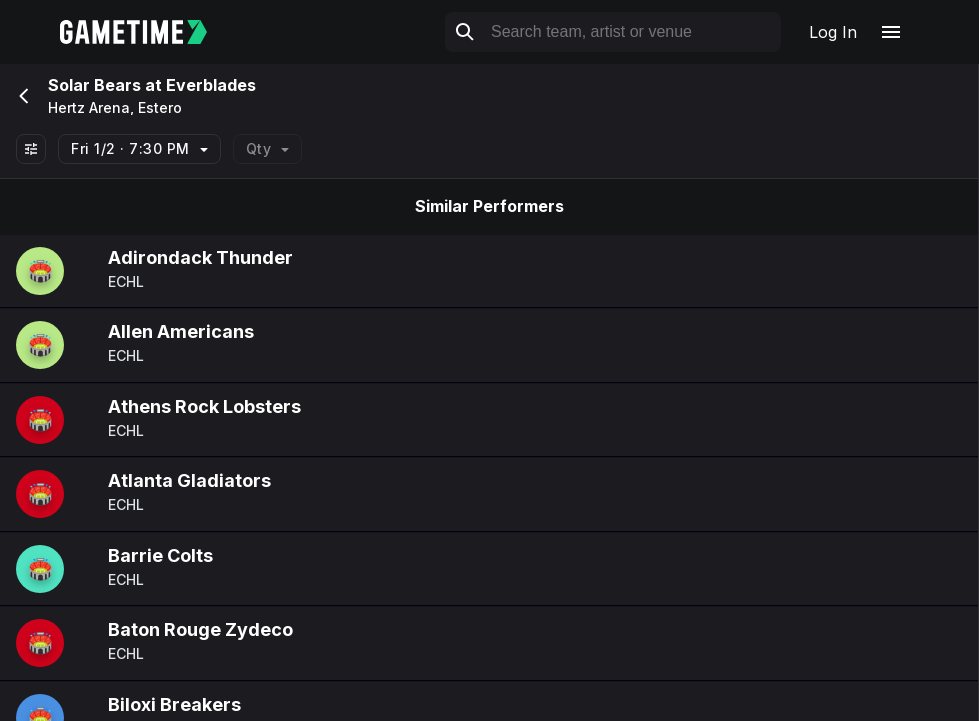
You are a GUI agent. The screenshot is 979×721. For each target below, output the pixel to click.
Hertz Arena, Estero (115, 108)
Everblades (211, 85)
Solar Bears (94, 85)
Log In (833, 32)
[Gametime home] (145, 32)
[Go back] (22, 96)
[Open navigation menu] (891, 32)
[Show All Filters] (31, 149)
